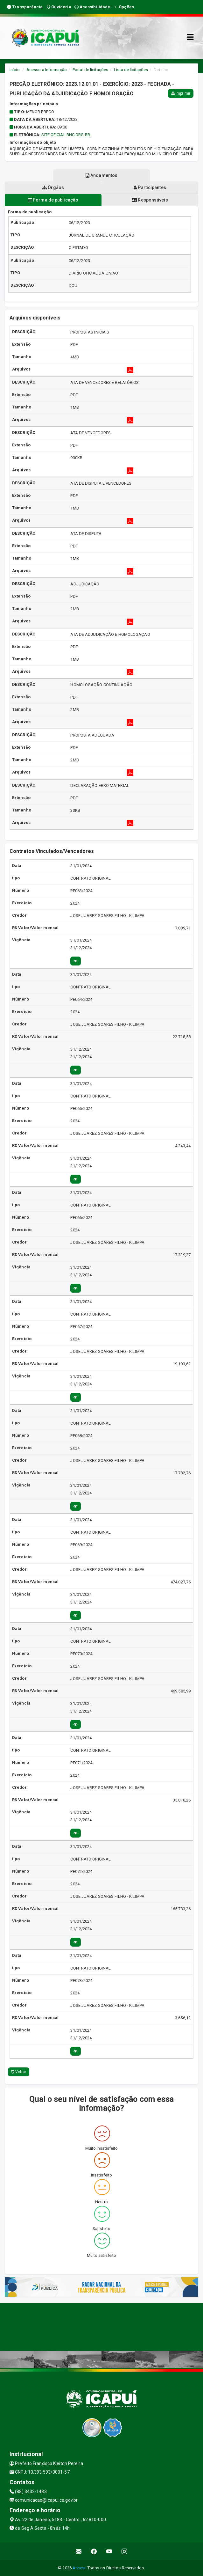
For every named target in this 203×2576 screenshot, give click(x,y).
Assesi (79, 2567)
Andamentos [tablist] (101, 175)
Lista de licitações (131, 69)
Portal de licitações (90, 69)
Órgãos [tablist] (53, 187)
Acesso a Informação (46, 69)
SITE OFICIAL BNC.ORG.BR (65, 134)
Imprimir (180, 93)
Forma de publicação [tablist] (53, 199)
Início (15, 69)
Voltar (18, 2072)
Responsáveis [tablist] (150, 199)
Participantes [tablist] (150, 187)
